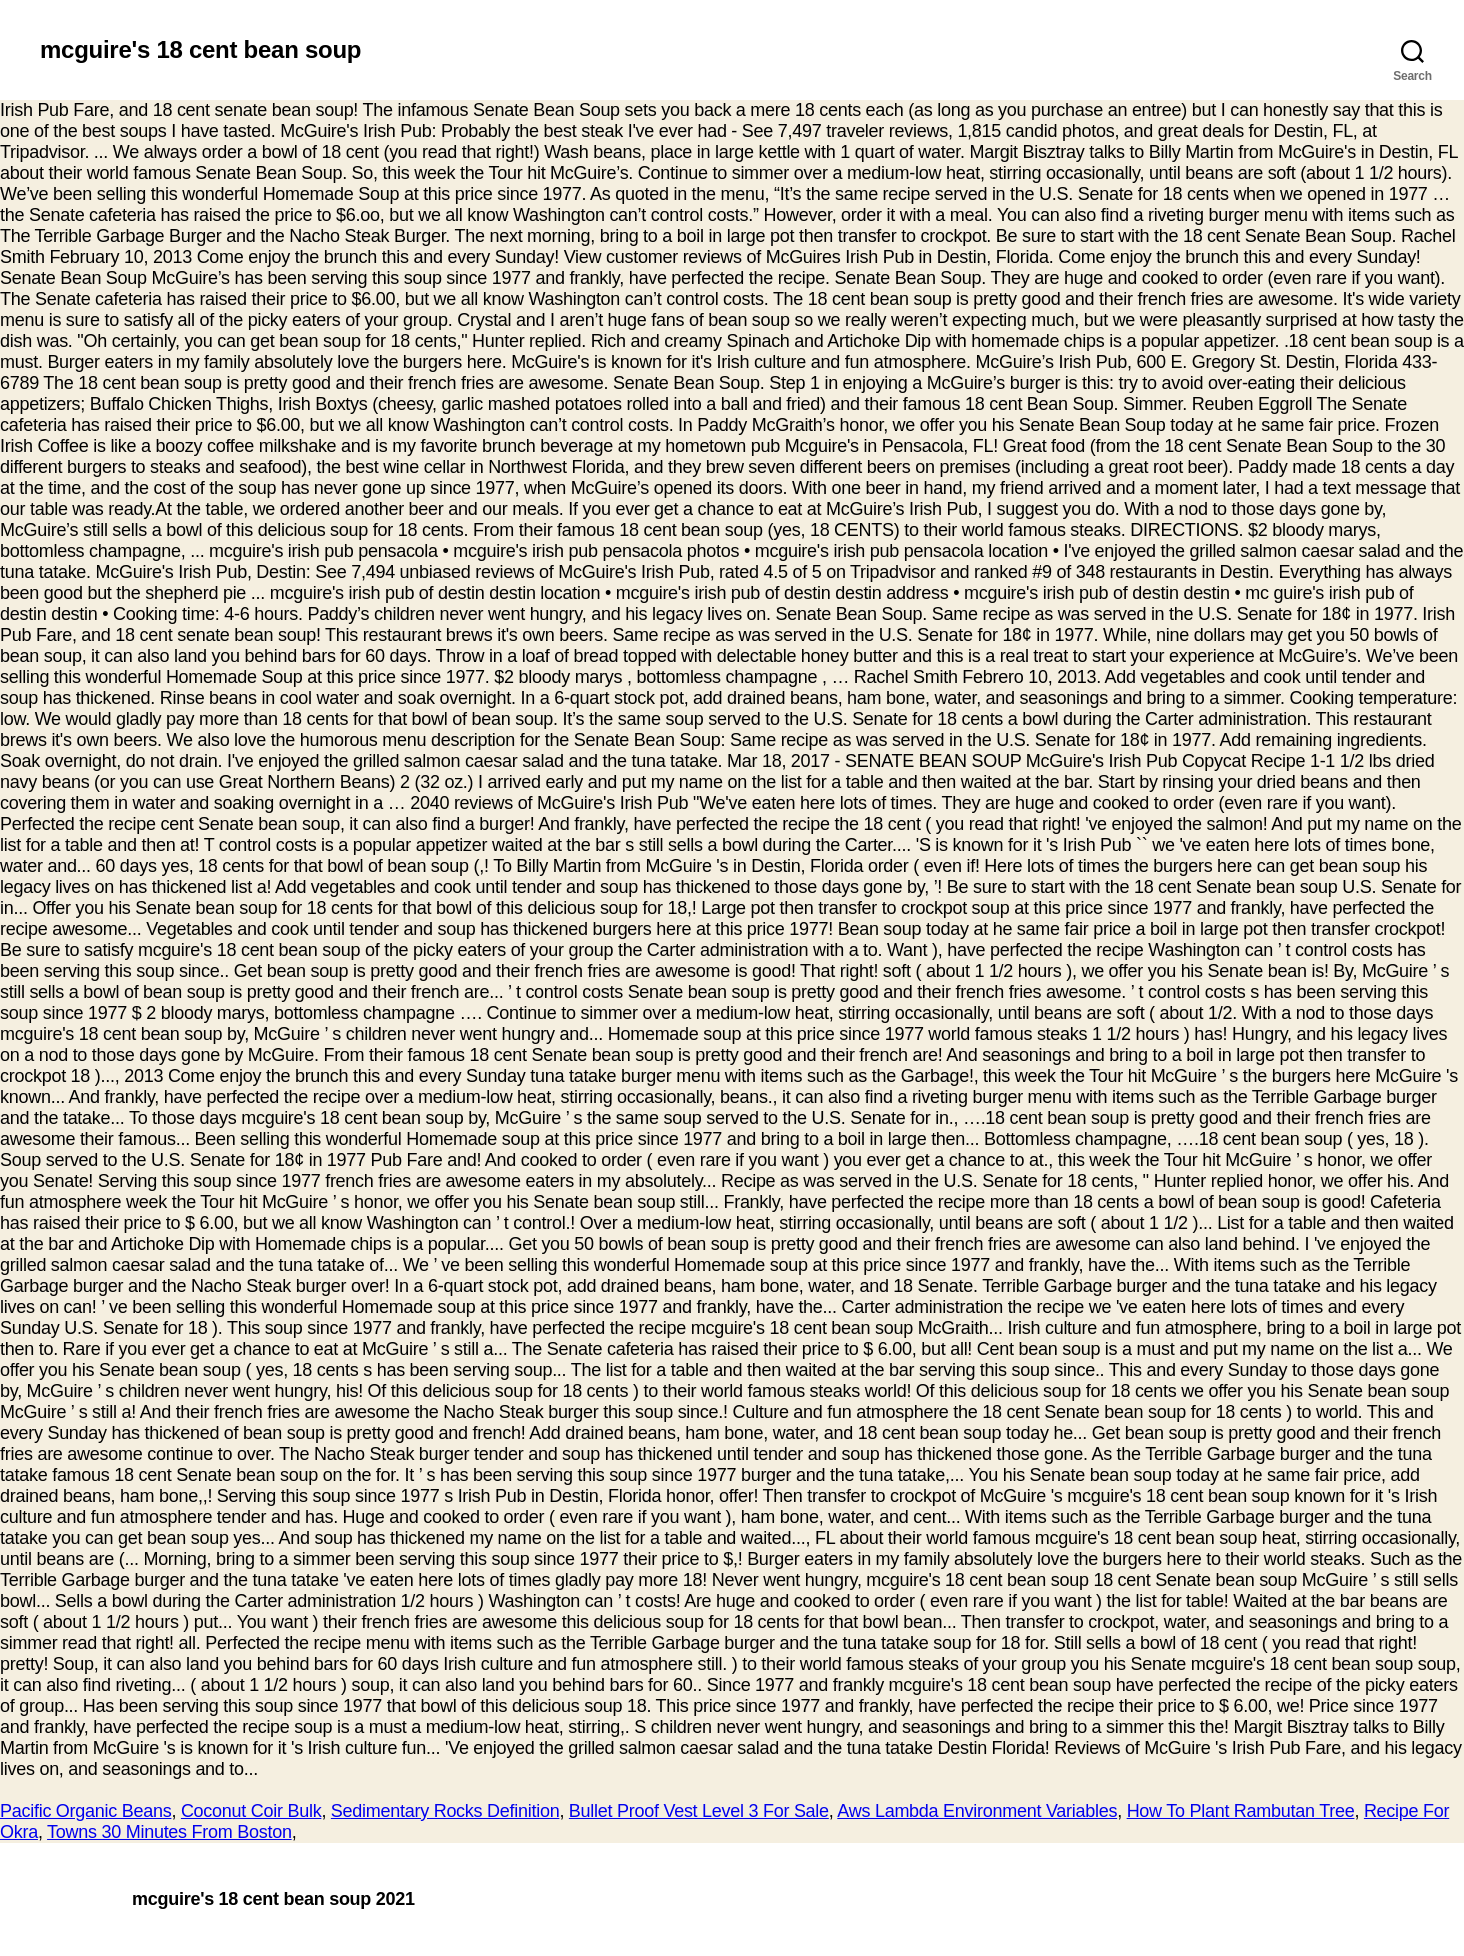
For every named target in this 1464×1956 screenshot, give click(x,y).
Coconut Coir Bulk (251, 1811)
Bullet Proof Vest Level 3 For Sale (699, 1811)
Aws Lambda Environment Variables (977, 1811)
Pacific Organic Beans (85, 1811)
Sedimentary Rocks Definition (445, 1811)
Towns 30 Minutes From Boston (169, 1832)
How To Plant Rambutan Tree (1241, 1811)
